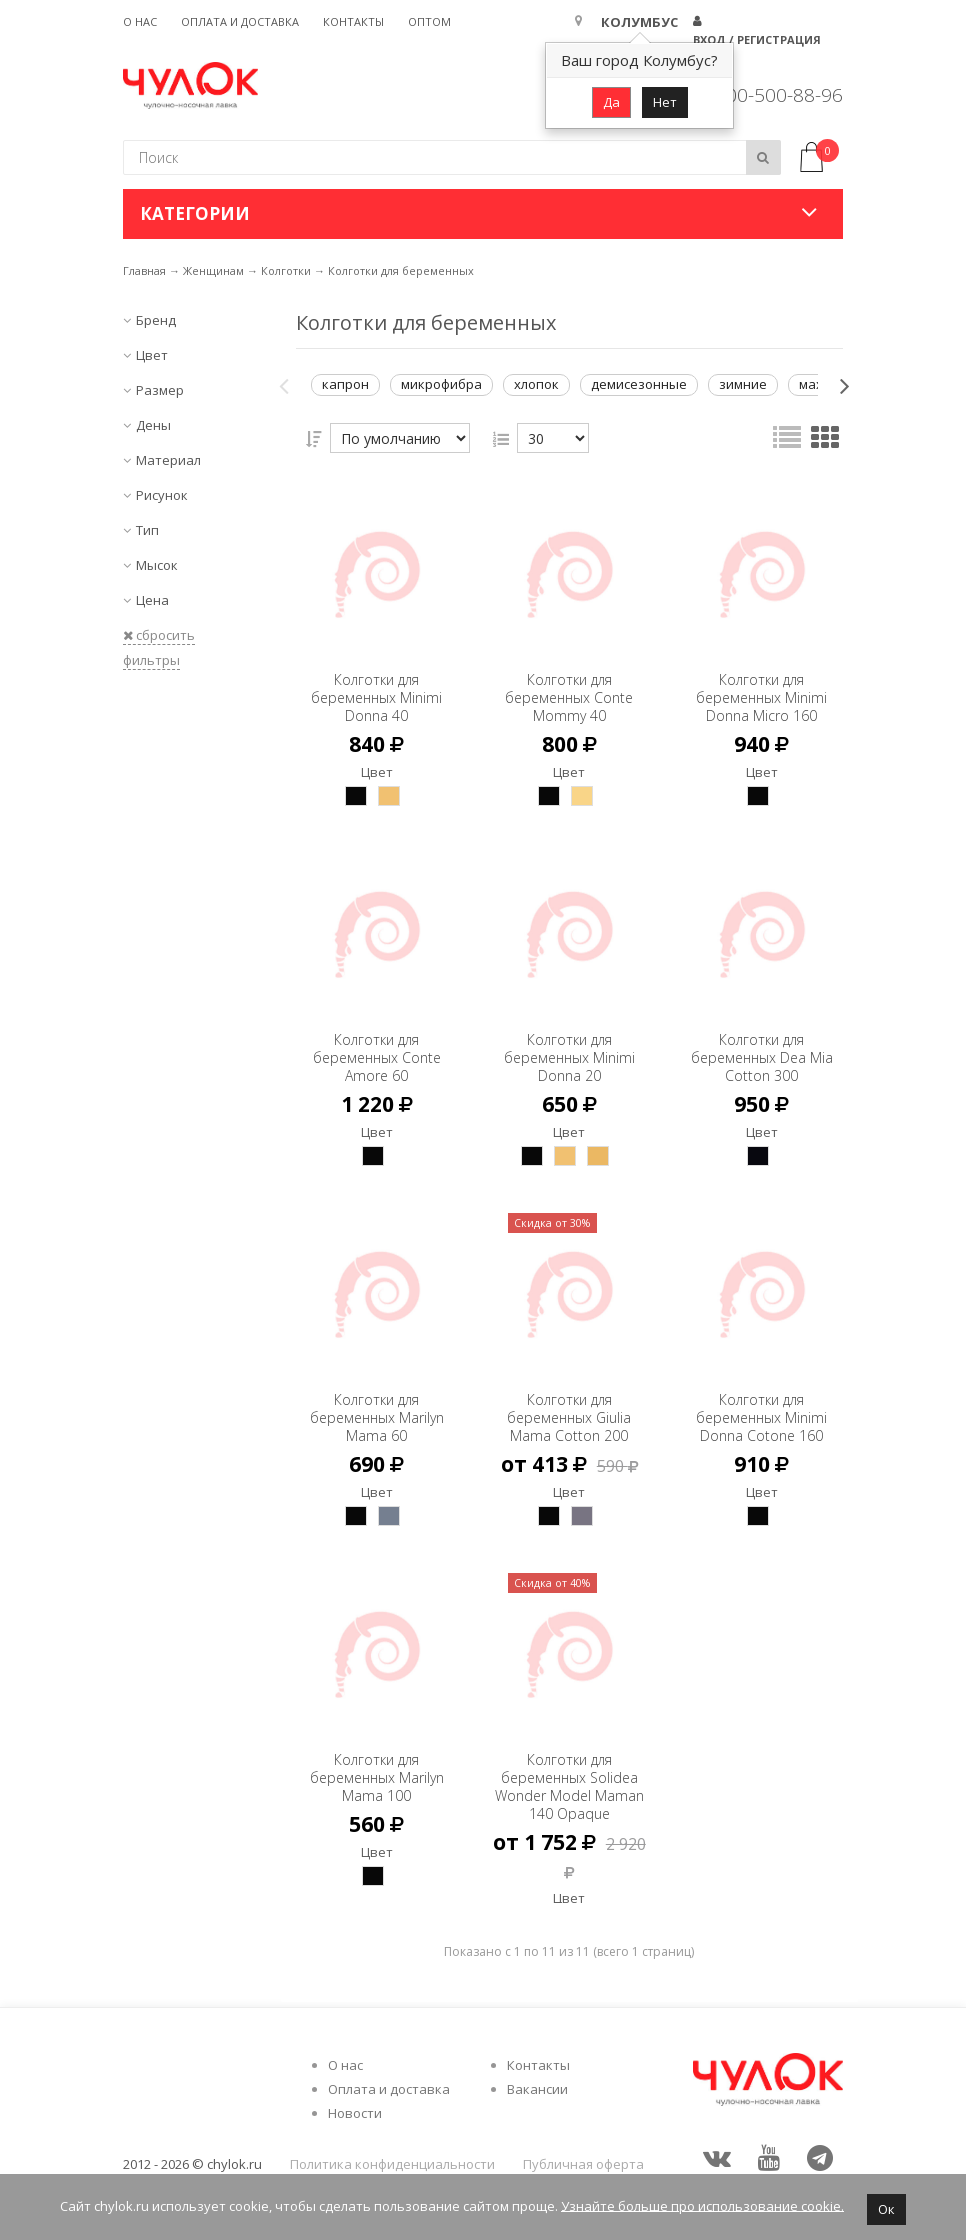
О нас (140, 21)
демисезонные (639, 384)
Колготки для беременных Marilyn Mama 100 (377, 1759)
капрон (345, 384)
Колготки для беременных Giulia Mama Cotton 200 (569, 1399)
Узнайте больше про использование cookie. (702, 2205)
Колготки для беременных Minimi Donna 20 (569, 1039)
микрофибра (441, 384)
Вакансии (537, 2089)
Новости (355, 2113)
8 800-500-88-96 (771, 95)
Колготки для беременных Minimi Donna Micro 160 (761, 688)
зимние (743, 384)
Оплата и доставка (240, 21)
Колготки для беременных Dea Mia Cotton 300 (761, 1039)
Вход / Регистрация (757, 39)
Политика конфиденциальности (392, 2164)
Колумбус (639, 22)
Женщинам (213, 270)
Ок (886, 2209)
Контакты (353, 21)
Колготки (286, 270)
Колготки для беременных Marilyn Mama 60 (377, 1399)
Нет (665, 102)
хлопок (536, 384)
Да (611, 102)
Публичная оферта (583, 2164)
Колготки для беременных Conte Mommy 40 (569, 679)
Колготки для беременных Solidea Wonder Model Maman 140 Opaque (569, 1777)
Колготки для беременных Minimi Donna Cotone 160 (761, 1408)
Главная (144, 270)
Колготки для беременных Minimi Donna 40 (376, 679)
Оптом (429, 21)
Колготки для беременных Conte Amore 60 (377, 1039)
